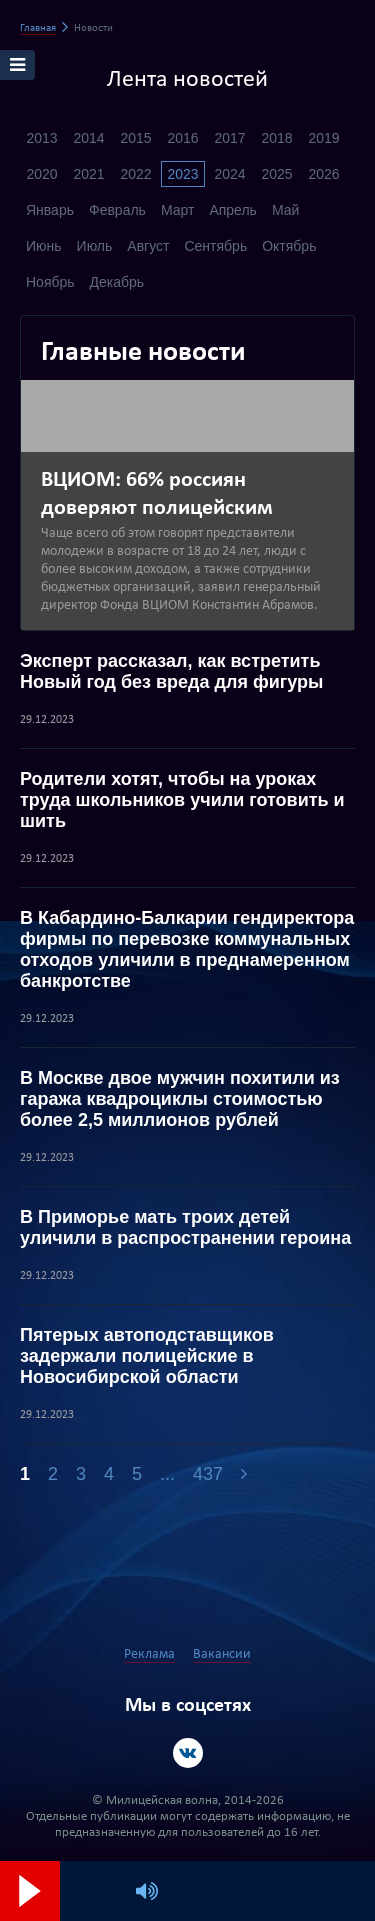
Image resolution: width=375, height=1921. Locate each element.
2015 (135, 138)
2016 (182, 138)
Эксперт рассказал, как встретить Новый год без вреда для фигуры (171, 671)
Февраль (117, 210)
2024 (229, 174)
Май (285, 210)
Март (178, 210)
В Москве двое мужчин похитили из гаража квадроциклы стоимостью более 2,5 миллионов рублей (180, 1099)
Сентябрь (215, 246)
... (167, 1474)
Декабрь (117, 282)
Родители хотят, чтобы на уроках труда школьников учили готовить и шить (182, 800)
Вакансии (222, 1654)
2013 (41, 138)
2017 (229, 138)
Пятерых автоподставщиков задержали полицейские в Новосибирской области (147, 1356)
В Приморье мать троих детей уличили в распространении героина (185, 1227)
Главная (38, 28)
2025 (276, 174)
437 (208, 1474)
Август (148, 246)
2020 (41, 174)
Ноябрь (50, 282)
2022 (135, 174)
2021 (88, 174)
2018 (276, 138)
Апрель (233, 210)
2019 (323, 138)
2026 (323, 174)
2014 (88, 138)
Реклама (149, 1654)
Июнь (44, 246)
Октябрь (289, 246)
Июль (95, 246)
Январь (50, 210)
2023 (182, 174)
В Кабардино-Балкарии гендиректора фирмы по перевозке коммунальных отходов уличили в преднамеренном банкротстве (187, 949)
